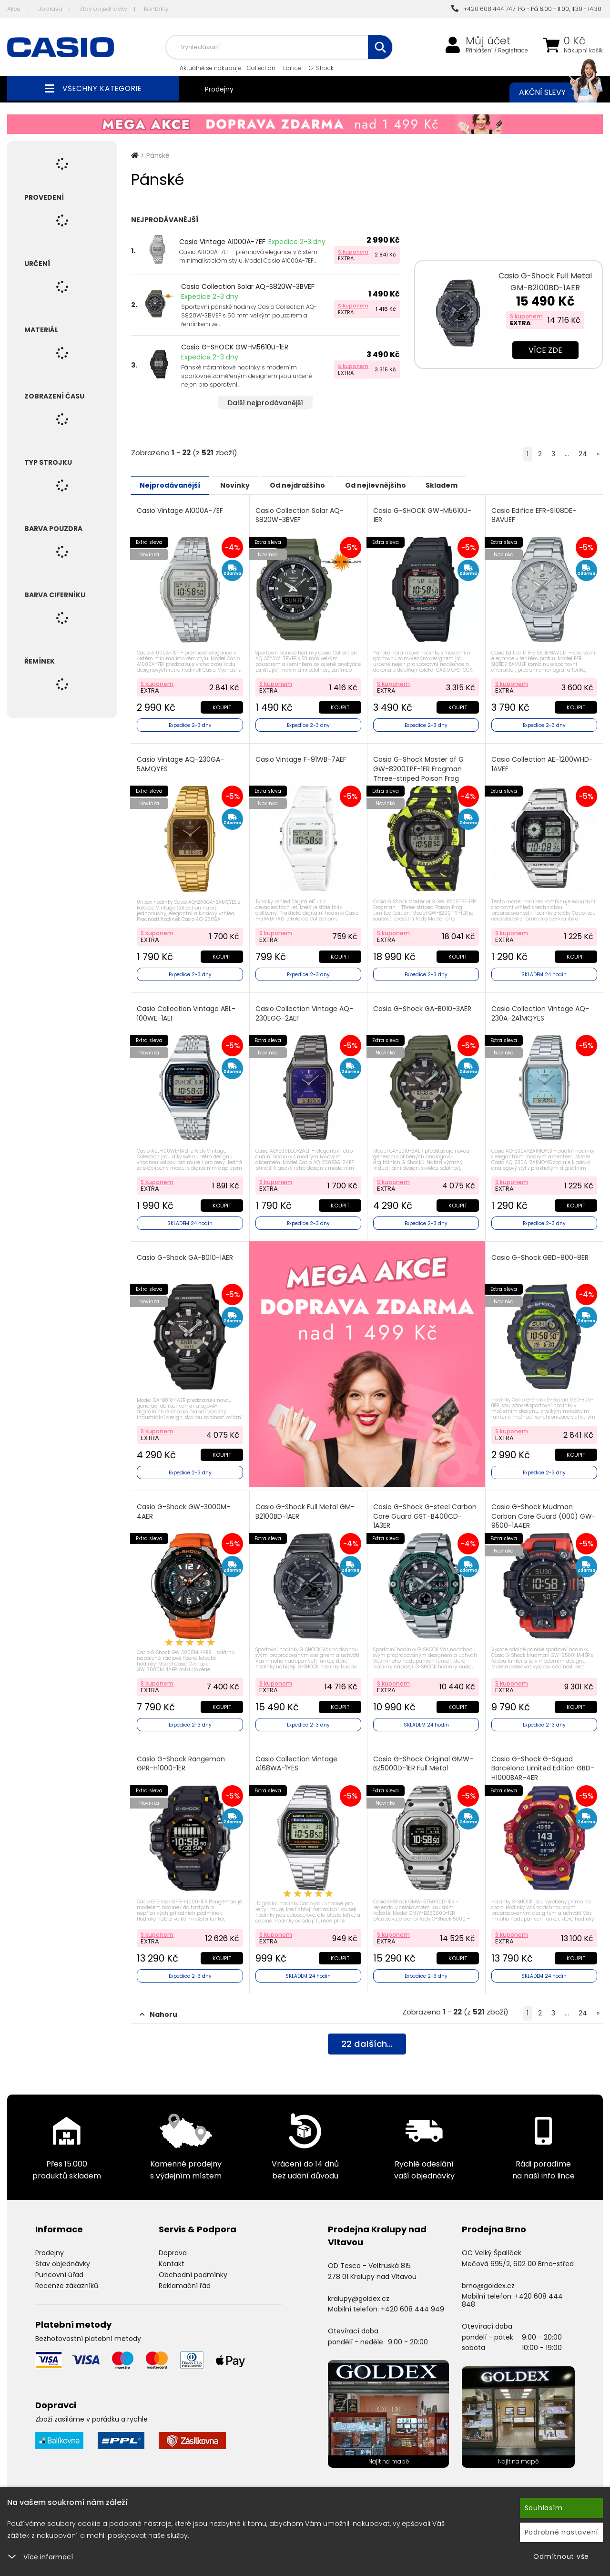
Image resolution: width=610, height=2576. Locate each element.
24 (583, 454)
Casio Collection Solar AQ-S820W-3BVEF (248, 286)
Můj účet (488, 41)
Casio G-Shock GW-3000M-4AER (184, 1505)
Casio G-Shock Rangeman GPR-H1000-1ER (182, 1756)
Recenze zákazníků (66, 2276)
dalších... (367, 2036)
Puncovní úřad (59, 2265)
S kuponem (353, 252)
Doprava (49, 9)
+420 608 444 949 (412, 2300)
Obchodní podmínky (193, 2265)
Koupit (221, 705)
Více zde (545, 350)
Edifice (292, 68)
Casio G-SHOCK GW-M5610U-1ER (234, 347)
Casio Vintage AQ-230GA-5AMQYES (181, 762)
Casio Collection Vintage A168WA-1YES (297, 1756)
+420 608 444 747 (483, 9)
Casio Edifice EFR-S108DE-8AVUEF (534, 515)
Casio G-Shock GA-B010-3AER (423, 1005)
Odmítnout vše (561, 2556)
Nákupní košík (583, 50)
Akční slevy (551, 92)
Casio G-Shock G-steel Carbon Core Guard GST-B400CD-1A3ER (426, 1510)
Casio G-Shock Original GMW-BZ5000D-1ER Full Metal (424, 1756)
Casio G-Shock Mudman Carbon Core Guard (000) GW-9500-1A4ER (535, 1510)
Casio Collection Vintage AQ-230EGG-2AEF (305, 1010)
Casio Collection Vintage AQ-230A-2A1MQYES (541, 1010)
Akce (13, 9)
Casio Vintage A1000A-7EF (222, 241)
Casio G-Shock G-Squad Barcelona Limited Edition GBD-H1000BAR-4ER (543, 1760)
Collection (261, 68)
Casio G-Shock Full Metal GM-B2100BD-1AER (545, 281)
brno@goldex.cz (488, 2276)
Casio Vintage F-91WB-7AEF (301, 757)
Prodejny (219, 89)
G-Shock (321, 68)
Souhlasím (544, 2508)
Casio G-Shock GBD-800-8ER (541, 1252)
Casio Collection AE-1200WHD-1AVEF (543, 762)
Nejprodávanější (173, 485)
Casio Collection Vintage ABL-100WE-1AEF (187, 1010)
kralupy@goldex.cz (358, 2289)
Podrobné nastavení (562, 2532)
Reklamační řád (185, 2276)
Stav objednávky (103, 9)
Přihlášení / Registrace (497, 50)
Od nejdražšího (315, 485)
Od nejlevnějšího (400, 485)
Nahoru (158, 2005)
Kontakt (171, 2254)
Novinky (246, 485)
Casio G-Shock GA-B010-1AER (186, 1252)
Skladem (474, 485)
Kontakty (156, 9)
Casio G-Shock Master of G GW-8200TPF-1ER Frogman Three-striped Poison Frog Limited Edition (419, 771)
